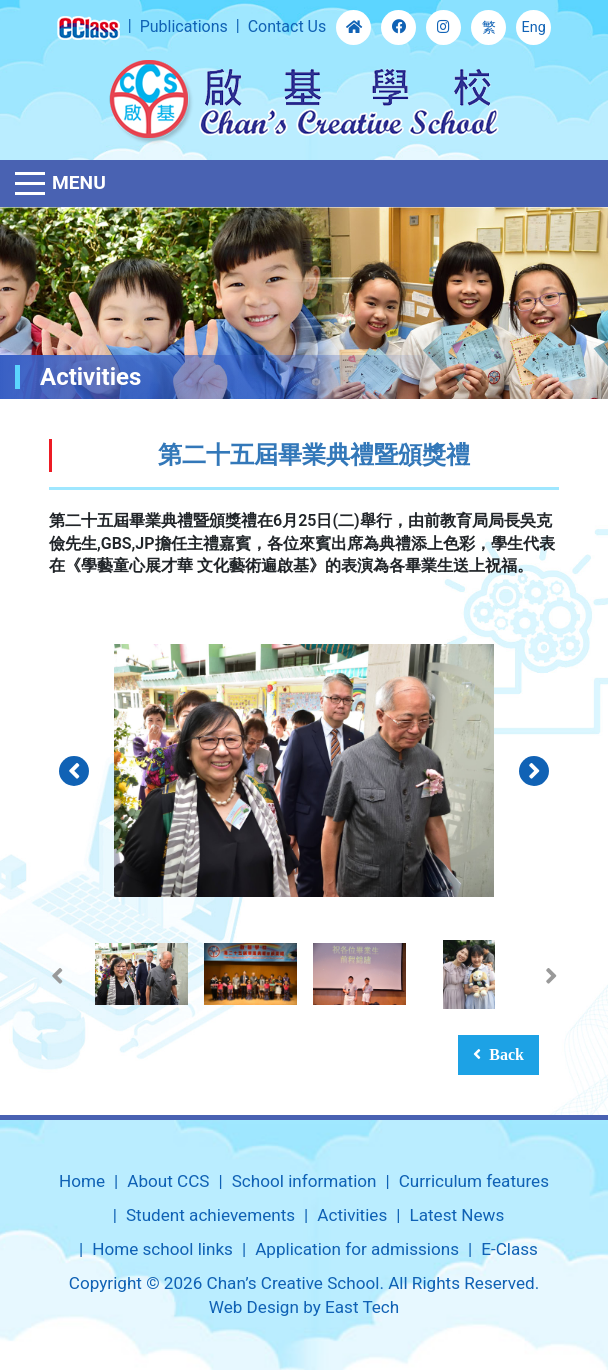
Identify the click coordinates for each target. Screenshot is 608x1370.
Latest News (456, 1215)
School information (304, 1181)
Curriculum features (474, 1181)
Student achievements (210, 1215)
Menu (79, 182)
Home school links (162, 1249)
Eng (534, 27)
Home (82, 1181)
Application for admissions (357, 1249)
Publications (184, 26)
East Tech (362, 1307)
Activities (352, 1215)
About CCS (168, 1181)
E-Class (509, 1249)
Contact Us (287, 26)
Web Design (254, 1307)
